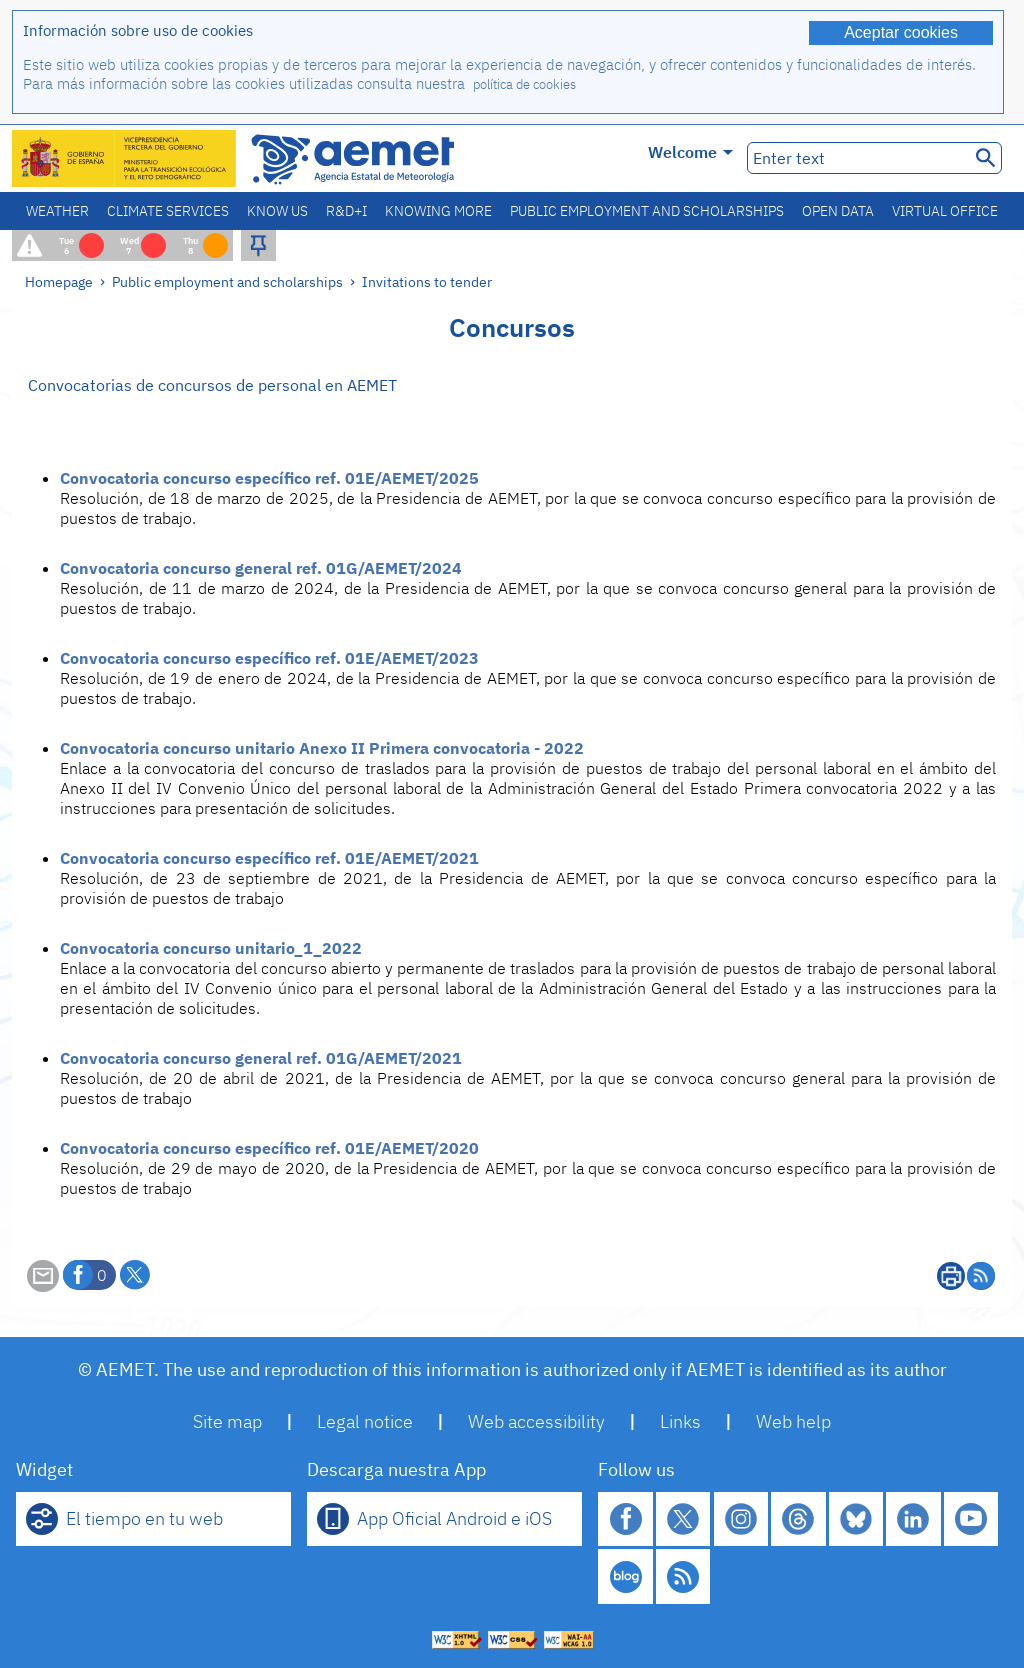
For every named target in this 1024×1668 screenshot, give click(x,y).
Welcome (690, 152)
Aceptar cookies (901, 32)
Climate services (168, 211)
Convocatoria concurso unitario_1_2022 (211, 948)
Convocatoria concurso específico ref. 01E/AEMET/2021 (269, 858)
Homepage (59, 281)
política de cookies (524, 84)
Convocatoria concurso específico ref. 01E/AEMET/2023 (269, 658)
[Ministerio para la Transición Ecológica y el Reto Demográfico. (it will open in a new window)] (125, 158)
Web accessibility (536, 1421)
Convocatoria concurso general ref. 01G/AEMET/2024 (261, 568)
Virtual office (945, 211)
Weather (57, 211)
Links (680, 1421)
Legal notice (365, 1421)
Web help (793, 1421)
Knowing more (438, 211)
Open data (838, 211)
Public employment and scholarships (647, 211)
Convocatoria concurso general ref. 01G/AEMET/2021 (261, 1058)
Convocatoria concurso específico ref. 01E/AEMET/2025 (269, 478)
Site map (227, 1421)
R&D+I (346, 211)
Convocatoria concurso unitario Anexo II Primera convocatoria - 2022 (322, 748)
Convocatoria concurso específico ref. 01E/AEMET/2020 (269, 1148)
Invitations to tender (427, 281)
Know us (277, 211)
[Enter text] (856, 158)
